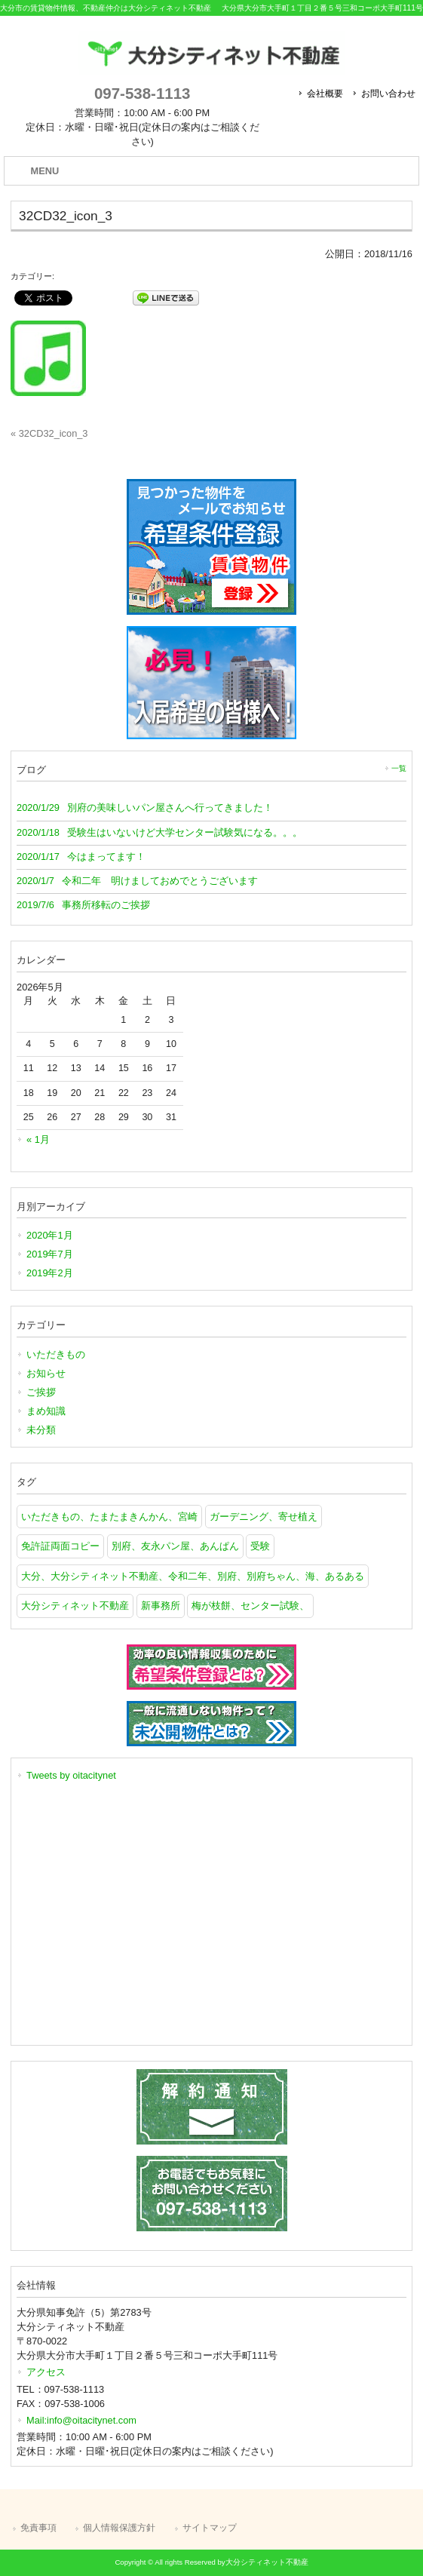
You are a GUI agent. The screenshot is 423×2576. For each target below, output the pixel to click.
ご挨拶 (41, 1392)
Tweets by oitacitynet (71, 1775)
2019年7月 (49, 1254)
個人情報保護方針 (119, 2527)
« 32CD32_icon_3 (49, 433)
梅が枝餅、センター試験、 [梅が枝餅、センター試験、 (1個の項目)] (250, 1605)
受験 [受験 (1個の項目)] (260, 1546)
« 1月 (38, 1139)
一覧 (398, 768)
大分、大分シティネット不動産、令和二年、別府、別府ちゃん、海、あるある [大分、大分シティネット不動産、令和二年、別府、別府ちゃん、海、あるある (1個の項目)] (192, 1576)
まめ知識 (46, 1411)
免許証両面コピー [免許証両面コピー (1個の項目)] (60, 1546)
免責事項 (38, 2527)
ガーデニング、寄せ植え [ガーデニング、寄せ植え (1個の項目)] (263, 1516)
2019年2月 (49, 1273)
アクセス (46, 2372)
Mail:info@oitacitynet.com (81, 2420)
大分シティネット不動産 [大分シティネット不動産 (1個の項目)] (75, 1605)
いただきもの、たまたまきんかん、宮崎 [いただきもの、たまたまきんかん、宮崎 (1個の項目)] (109, 1516)
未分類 (41, 1429)
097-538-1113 (142, 93)
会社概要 (325, 93)
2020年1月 (49, 1235)
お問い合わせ (388, 93)
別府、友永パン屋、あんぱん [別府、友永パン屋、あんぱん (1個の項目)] (175, 1546)
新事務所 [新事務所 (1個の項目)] (160, 1605)
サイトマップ (209, 2527)
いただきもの (55, 1354)
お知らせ (46, 1373)
